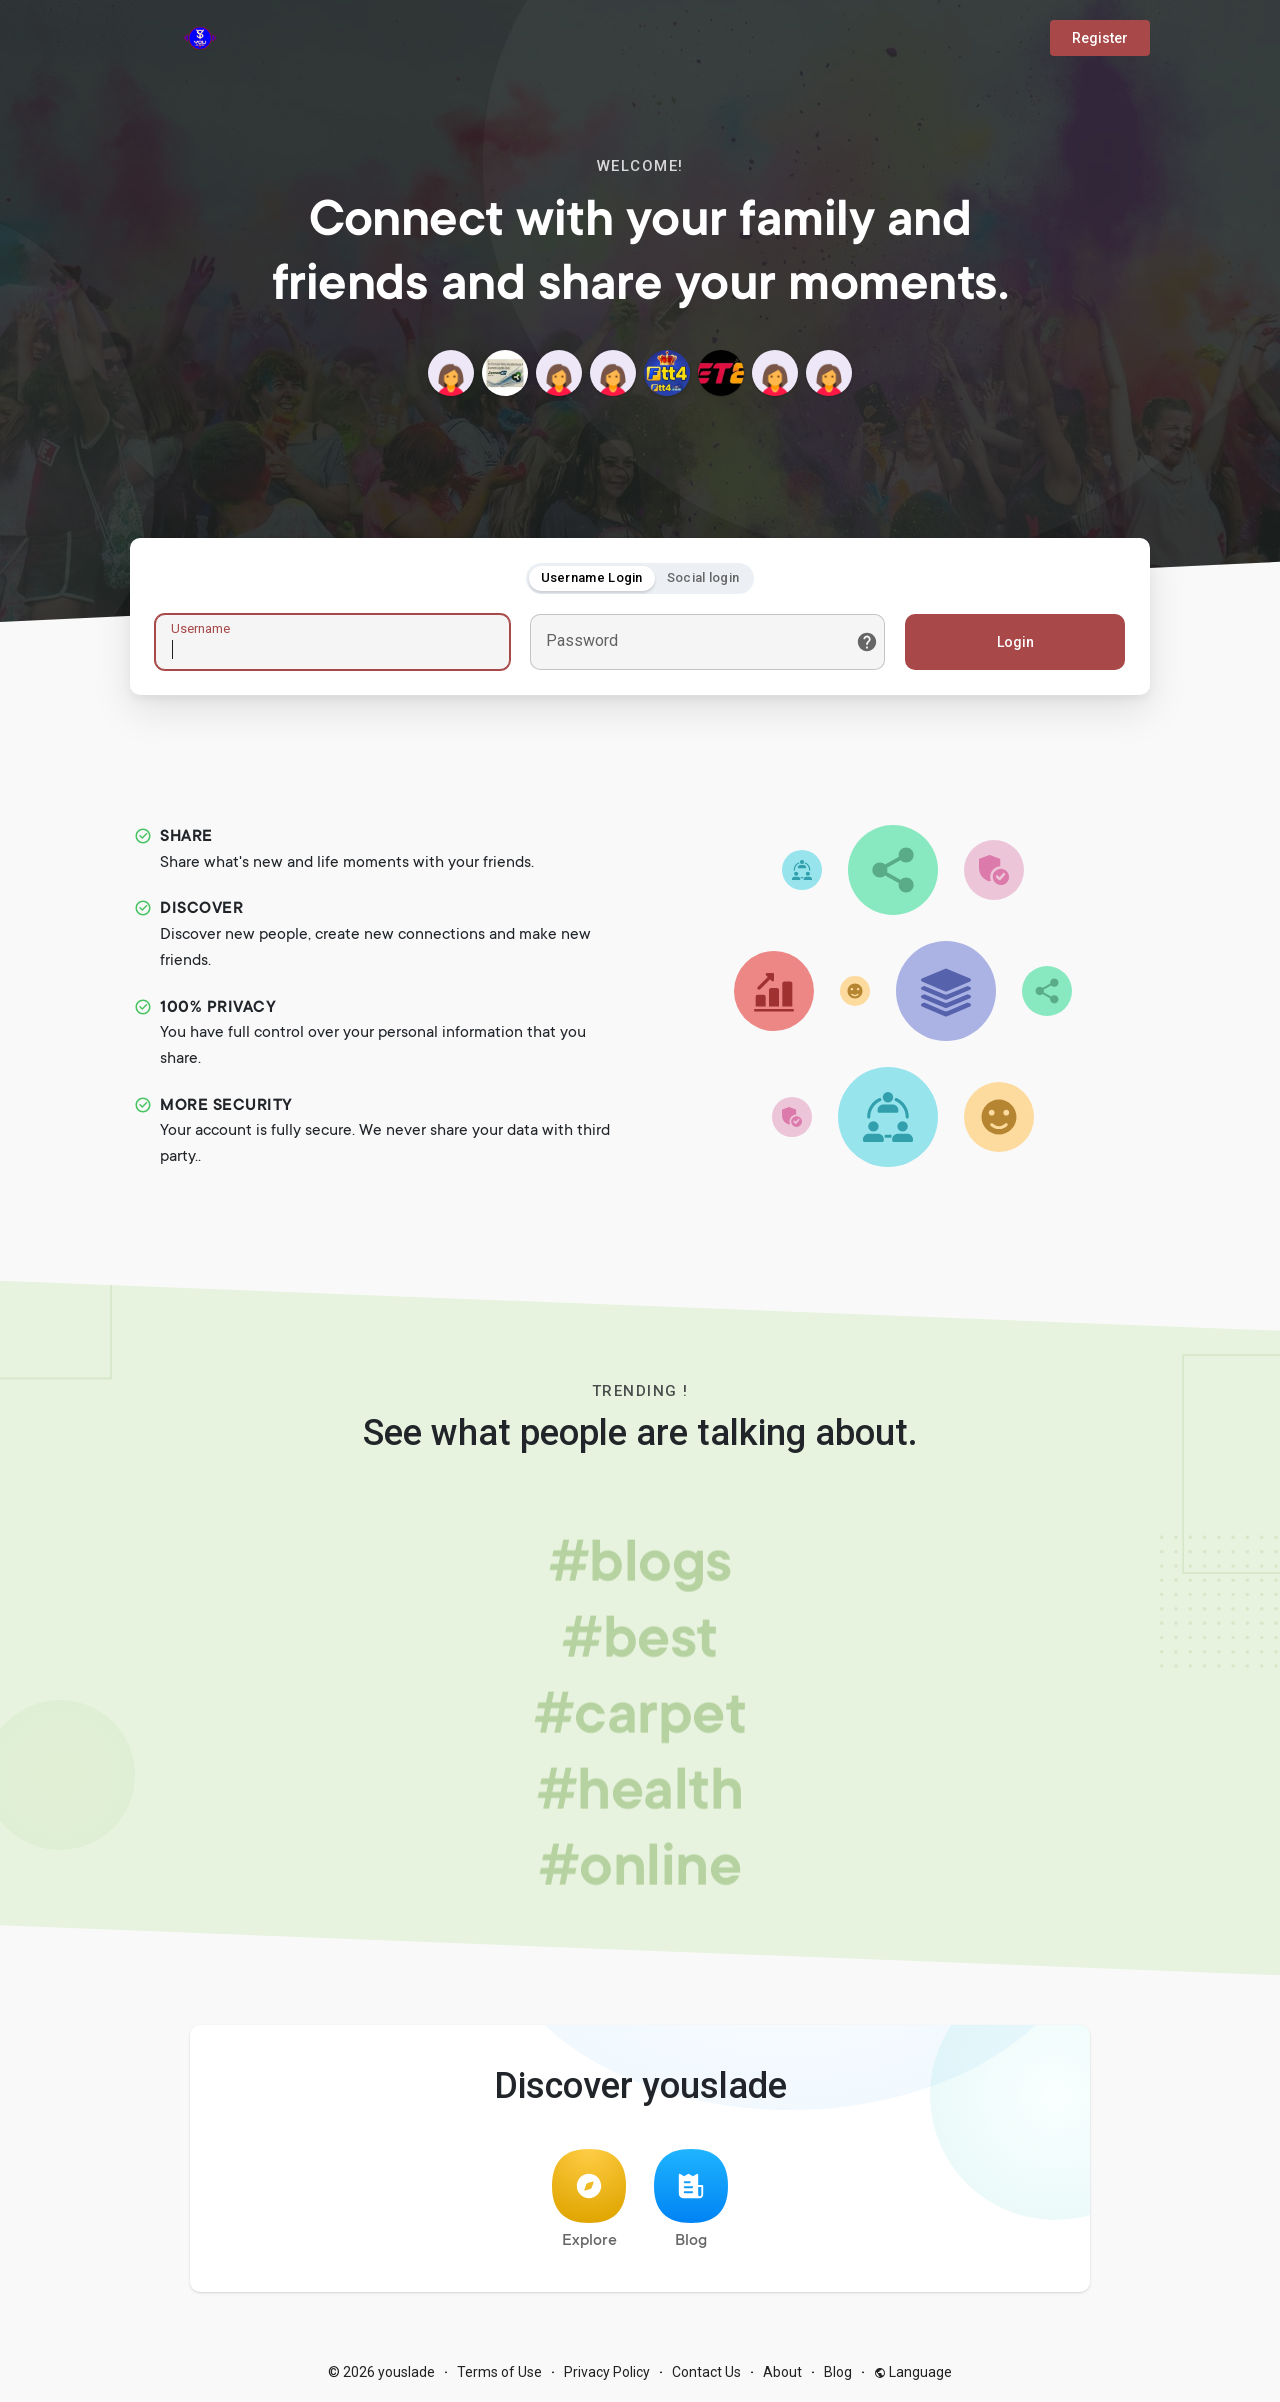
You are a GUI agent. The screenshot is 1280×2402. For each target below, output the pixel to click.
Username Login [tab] (592, 577)
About (782, 2372)
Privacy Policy (607, 2372)
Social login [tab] (703, 577)
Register (1100, 38)
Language (913, 2372)
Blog (691, 2199)
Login (1015, 642)
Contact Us (706, 2372)
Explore (589, 2199)
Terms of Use (499, 2372)
